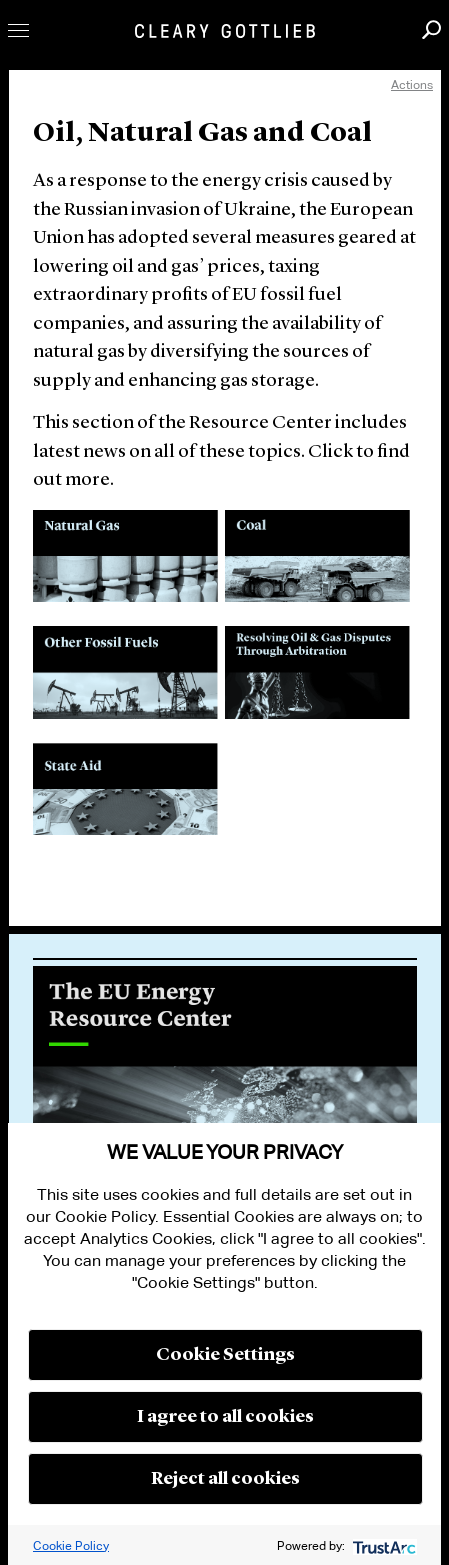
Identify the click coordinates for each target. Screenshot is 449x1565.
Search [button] (431, 29)
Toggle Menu (18, 30)
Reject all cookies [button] (225, 1479)
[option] (225, 1068)
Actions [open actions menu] (412, 84)
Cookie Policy (71, 1545)
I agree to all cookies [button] (225, 1417)
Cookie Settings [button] (225, 1355)
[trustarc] (382, 1545)
